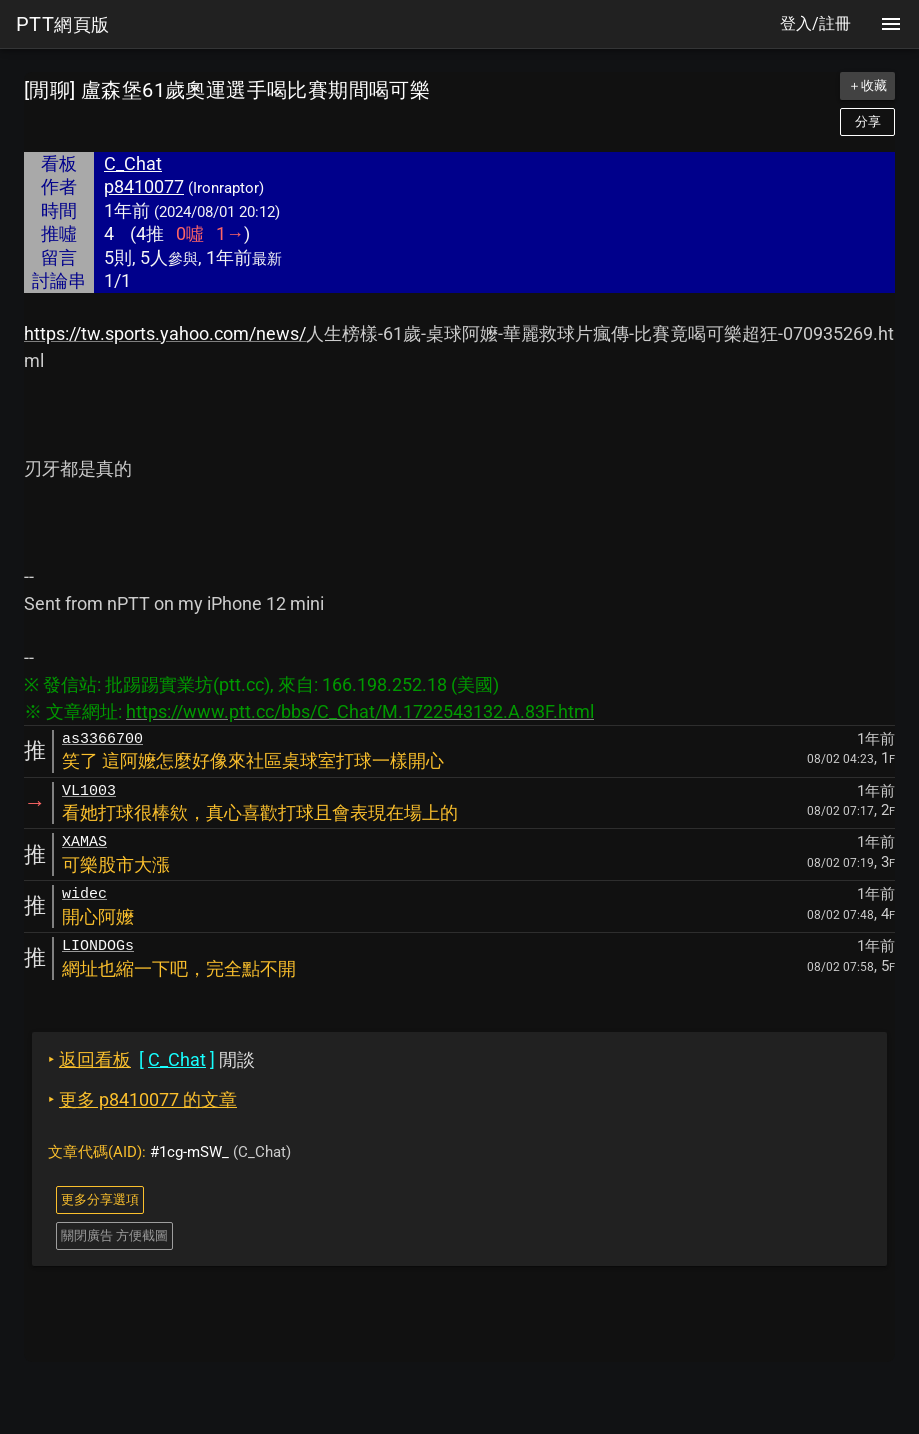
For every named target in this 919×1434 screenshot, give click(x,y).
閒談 (151, 1059)
